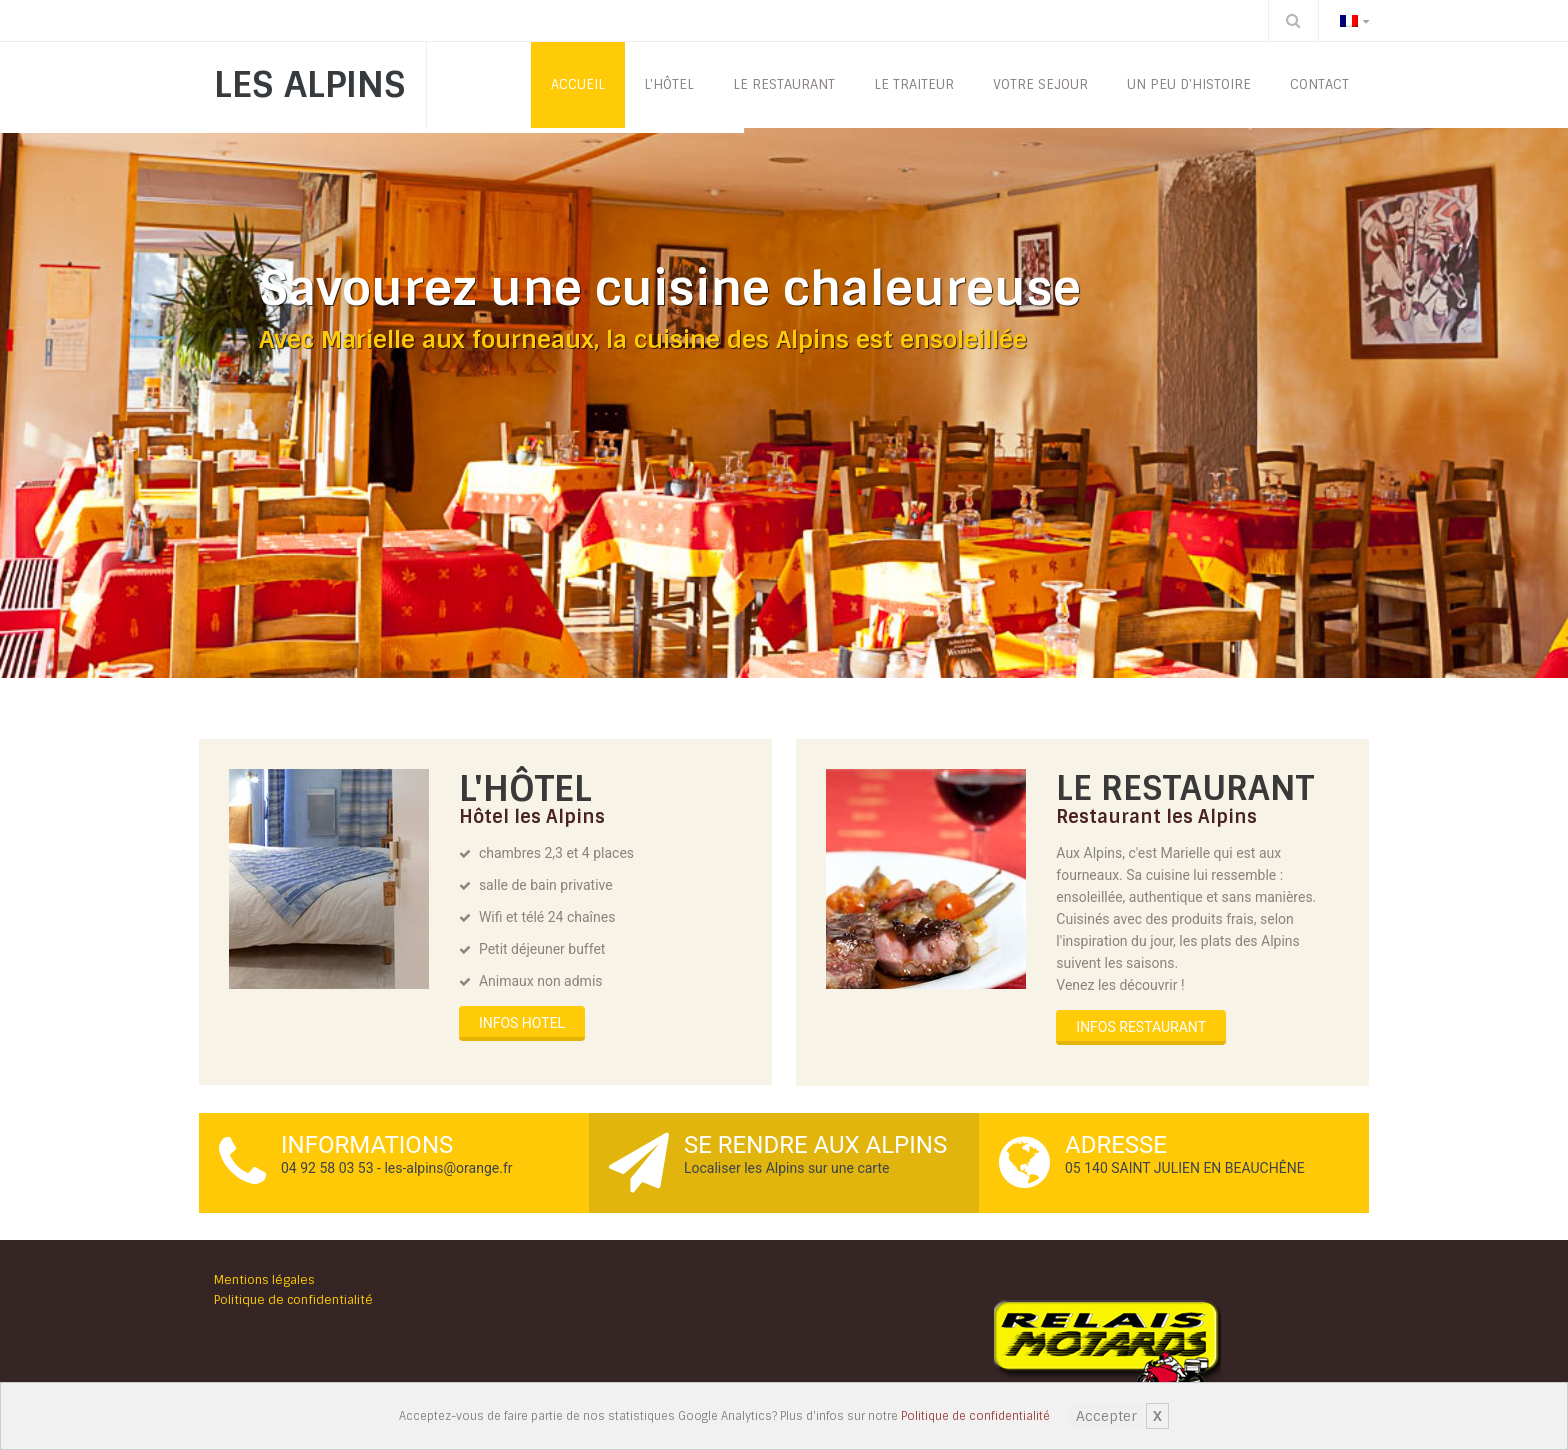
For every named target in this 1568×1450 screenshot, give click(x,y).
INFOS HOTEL (522, 1023)
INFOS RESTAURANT (1141, 1027)
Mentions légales (264, 1280)
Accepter (1106, 1416)
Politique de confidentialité (975, 1416)
